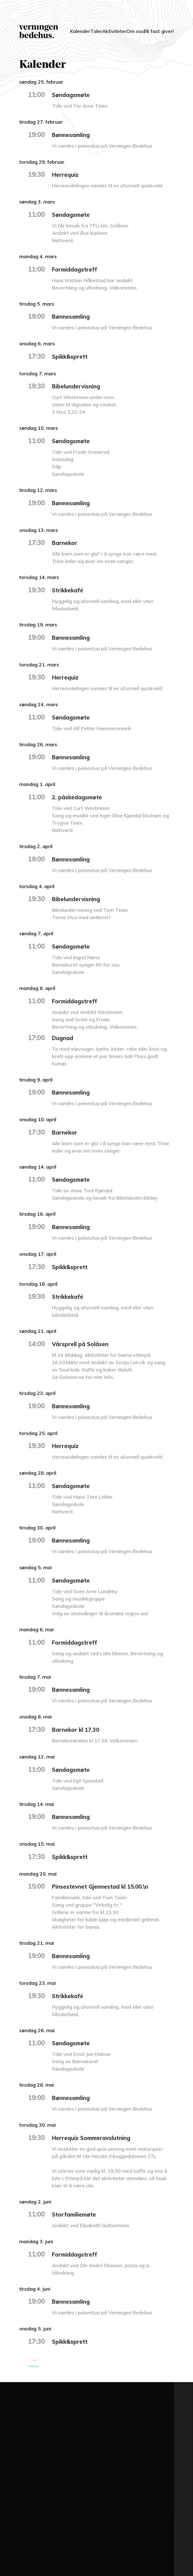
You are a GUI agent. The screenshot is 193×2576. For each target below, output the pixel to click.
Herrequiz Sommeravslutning (97, 2137)
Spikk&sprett (72, 356)
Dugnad (64, 1038)
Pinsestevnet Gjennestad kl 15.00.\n (107, 1886)
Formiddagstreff (78, 269)
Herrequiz (67, 174)
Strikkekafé (70, 590)
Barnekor (66, 542)
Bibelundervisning (79, 386)
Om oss (141, 31)
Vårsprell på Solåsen (84, 1344)
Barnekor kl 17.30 (79, 1729)
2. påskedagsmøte (81, 797)
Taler (94, 28)
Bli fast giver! (161, 31)
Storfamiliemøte (77, 2214)
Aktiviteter (119, 28)
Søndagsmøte (74, 94)
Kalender (71, 28)
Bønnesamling (74, 134)
